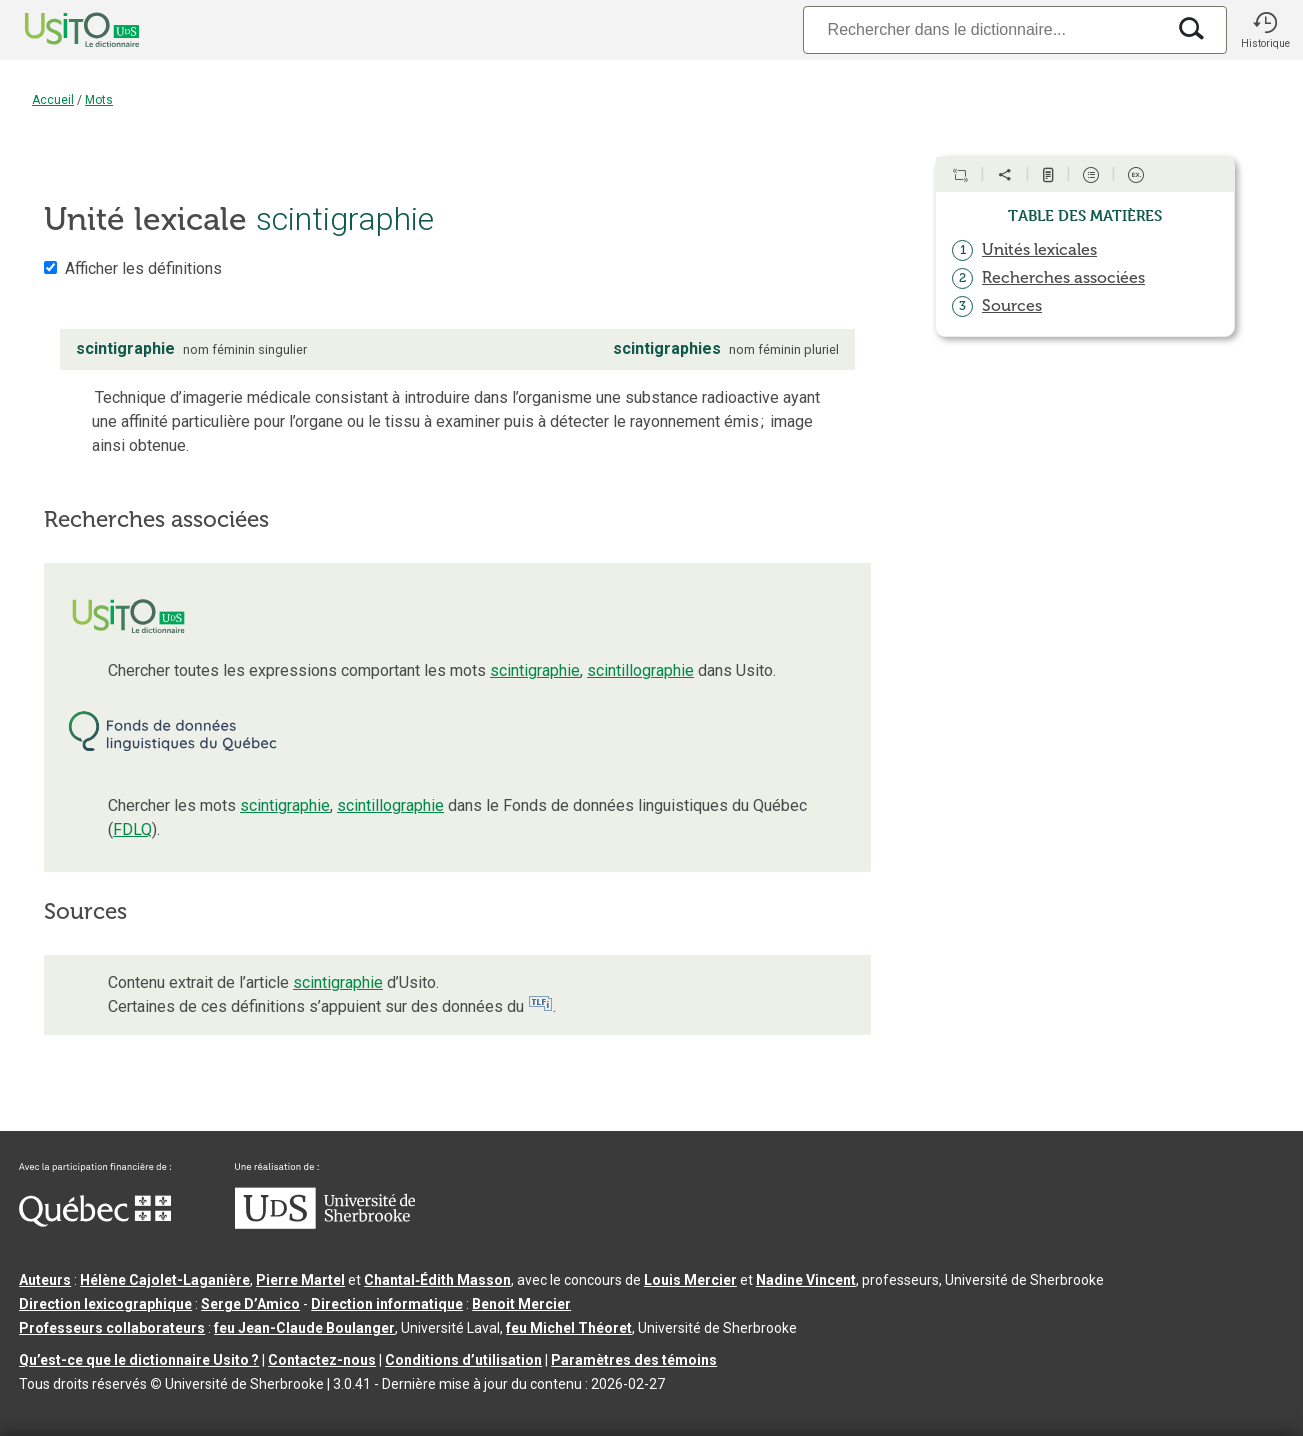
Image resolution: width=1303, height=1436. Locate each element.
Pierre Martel (300, 1280)
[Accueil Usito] (60, 30)
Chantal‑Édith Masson (437, 1280)
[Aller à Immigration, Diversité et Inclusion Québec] (95, 1222)
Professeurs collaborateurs (112, 1328)
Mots (99, 100)
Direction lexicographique (105, 1304)
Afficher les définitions (143, 268)
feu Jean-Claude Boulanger (304, 1328)
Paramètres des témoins (634, 1360)
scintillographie (640, 670)
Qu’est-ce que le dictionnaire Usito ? (139, 1360)
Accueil (53, 100)
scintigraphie (535, 670)
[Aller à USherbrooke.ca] (325, 1224)
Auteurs (45, 1280)
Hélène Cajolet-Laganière (165, 1280)
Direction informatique (387, 1304)
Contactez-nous (322, 1360)
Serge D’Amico (250, 1304)
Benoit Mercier (521, 1304)
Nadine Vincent (806, 1280)
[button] (1265, 30)
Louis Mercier (690, 1280)
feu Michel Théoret (569, 1328)
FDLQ (132, 829)
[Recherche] (984, 29)
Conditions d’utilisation (463, 1360)
